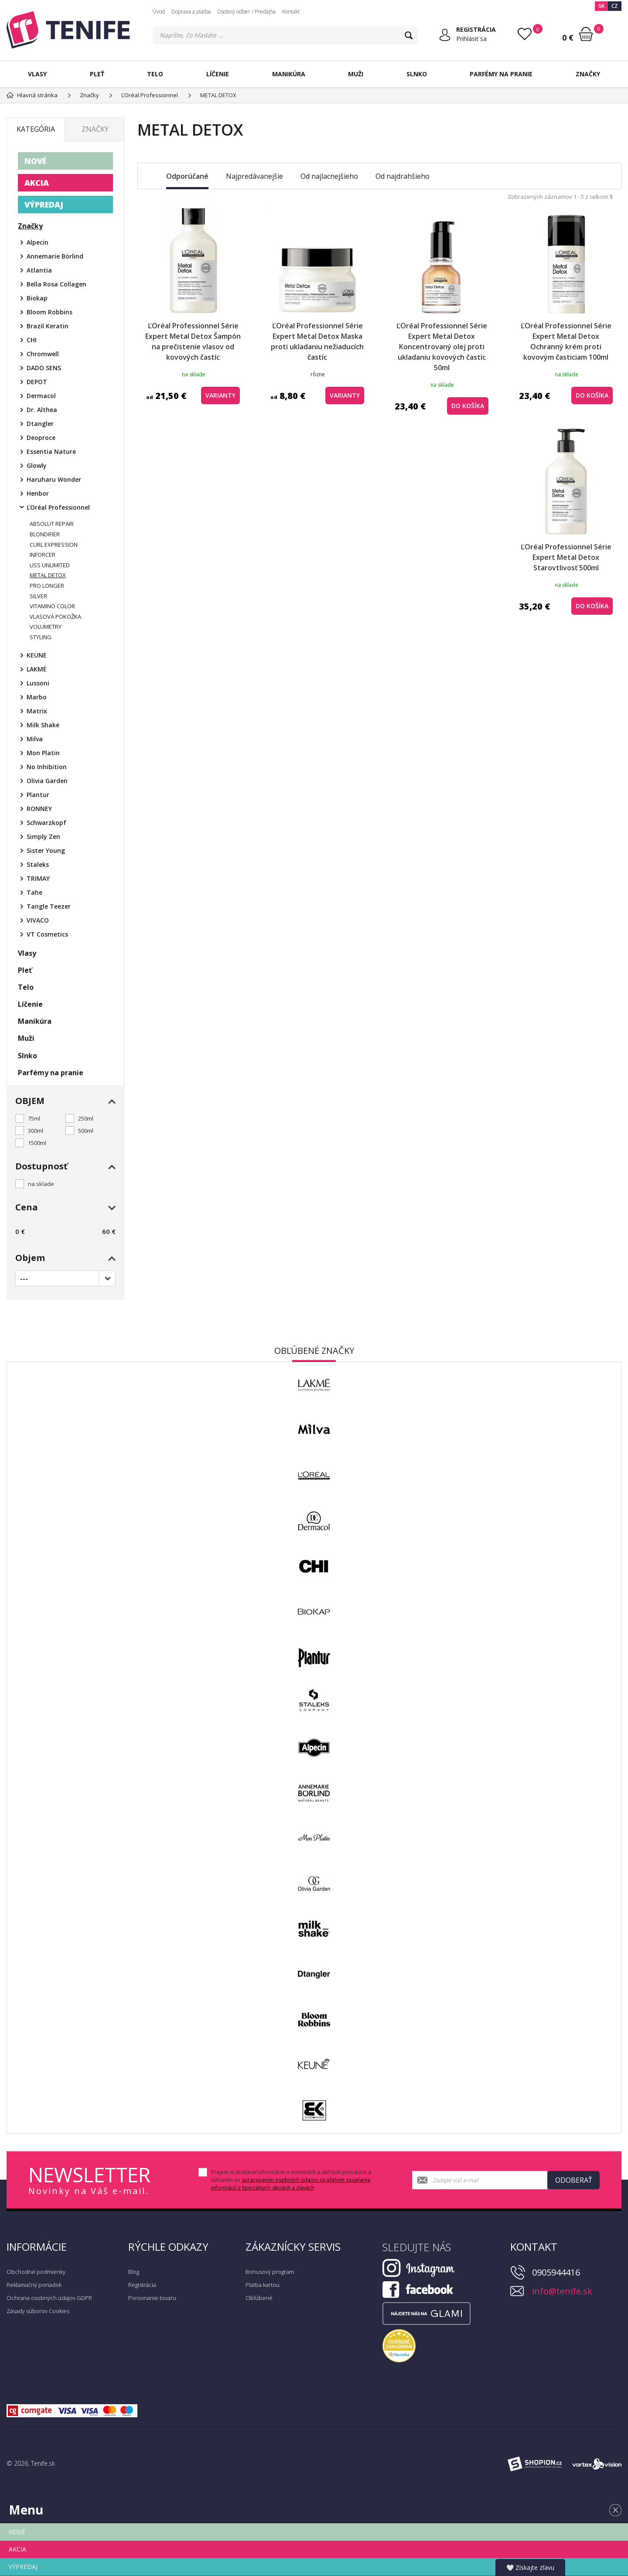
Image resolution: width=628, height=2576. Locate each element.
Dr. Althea (42, 409)
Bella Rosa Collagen (56, 284)
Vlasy (37, 74)
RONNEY (39, 808)
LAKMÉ (37, 669)
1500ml (37, 1143)
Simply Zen (43, 836)
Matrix (37, 711)
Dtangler (40, 423)
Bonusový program (270, 2272)
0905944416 (556, 2272)
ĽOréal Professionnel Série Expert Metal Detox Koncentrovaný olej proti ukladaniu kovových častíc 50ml (441, 346)
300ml (35, 1131)
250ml (85, 1118)
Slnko (416, 74)
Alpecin (37, 242)
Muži (355, 74)
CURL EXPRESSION (54, 545)
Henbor (38, 493)
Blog (133, 2272)
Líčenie (217, 74)
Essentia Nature (51, 451)
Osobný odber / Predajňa (246, 11)
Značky (588, 74)
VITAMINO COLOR (52, 606)
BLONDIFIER (45, 534)
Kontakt (291, 11)
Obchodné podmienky (36, 2272)
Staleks (38, 864)
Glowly (37, 465)
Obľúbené (259, 2298)
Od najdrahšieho (402, 176)
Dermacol (41, 396)
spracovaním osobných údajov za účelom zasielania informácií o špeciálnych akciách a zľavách (290, 2183)
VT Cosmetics (47, 934)
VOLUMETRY (45, 626)
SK (601, 6)
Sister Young (46, 850)
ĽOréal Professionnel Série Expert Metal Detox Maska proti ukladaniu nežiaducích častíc (317, 341)
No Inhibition (47, 767)
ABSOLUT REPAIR (52, 524)
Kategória (36, 129)
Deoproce (41, 437)
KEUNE (37, 655)
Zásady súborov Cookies (38, 2311)
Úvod (159, 11)
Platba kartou (263, 2285)
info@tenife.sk (562, 2291)
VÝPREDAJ (43, 204)
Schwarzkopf (46, 822)
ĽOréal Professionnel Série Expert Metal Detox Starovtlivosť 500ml (566, 557)
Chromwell (43, 354)
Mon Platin (43, 753)
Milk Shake (43, 725)
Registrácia (142, 2285)
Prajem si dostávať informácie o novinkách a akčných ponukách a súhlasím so (291, 2179)
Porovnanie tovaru (152, 2298)
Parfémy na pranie (501, 74)
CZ (614, 6)
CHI (32, 340)
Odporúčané (187, 176)
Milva (35, 739)
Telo (155, 74)
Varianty (220, 395)
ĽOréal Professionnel (58, 507)
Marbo (37, 697)
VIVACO (38, 920)
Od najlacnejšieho (329, 176)
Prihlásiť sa (471, 38)
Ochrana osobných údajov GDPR (49, 2298)
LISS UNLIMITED (50, 565)
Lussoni (38, 683)
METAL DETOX (48, 575)
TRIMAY (38, 878)
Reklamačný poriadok (34, 2285)
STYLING (40, 637)
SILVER (38, 596)
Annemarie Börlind (55, 256)
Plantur (38, 795)
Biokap (37, 298)
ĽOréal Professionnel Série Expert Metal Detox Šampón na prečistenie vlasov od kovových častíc (193, 341)
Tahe (34, 892)
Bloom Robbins (49, 312)
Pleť (97, 74)
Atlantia (39, 270)
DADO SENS (44, 368)
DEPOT (37, 382)
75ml (34, 1118)
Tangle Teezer (49, 906)
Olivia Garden (47, 781)
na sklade (41, 1184)
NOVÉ (35, 161)
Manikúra (288, 74)
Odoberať (573, 2180)
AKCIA (36, 182)
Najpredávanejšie (254, 176)
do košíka (467, 406)
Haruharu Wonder (54, 479)
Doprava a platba (191, 11)
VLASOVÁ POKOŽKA (55, 616)
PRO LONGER (47, 585)
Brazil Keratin (47, 326)
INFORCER (42, 555)
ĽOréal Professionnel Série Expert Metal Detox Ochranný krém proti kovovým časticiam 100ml (566, 341)
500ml (85, 1131)
